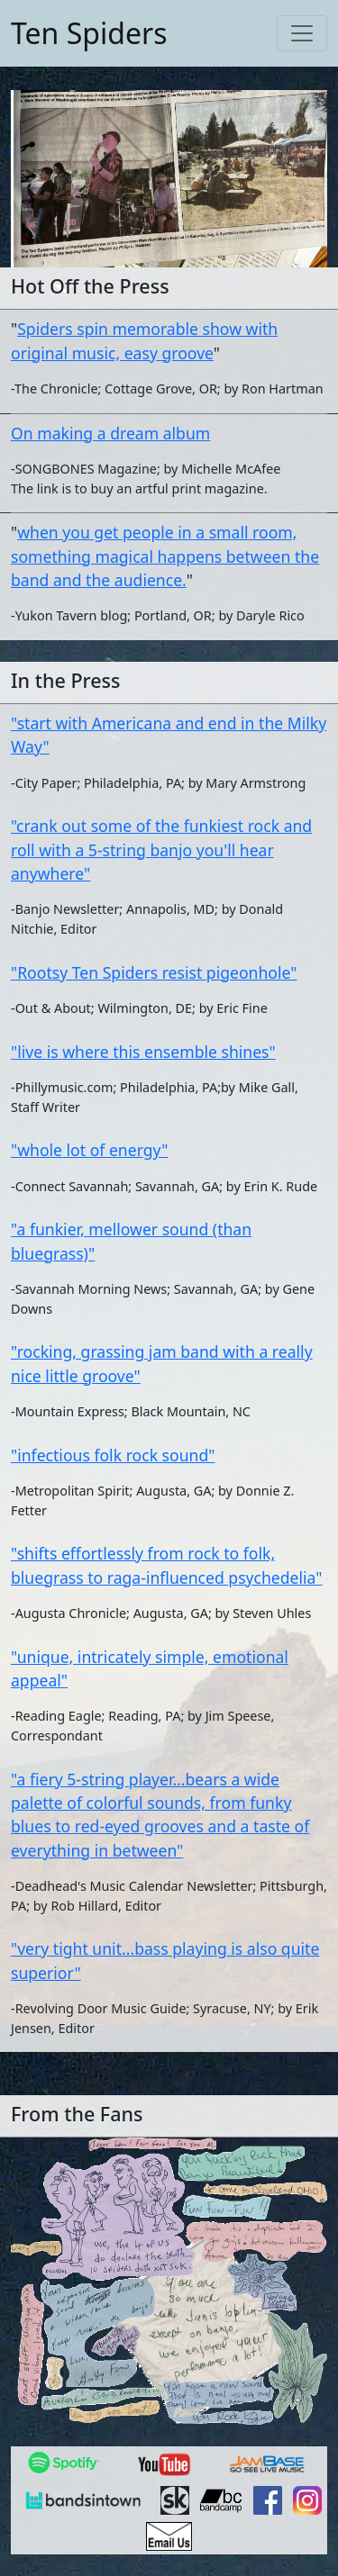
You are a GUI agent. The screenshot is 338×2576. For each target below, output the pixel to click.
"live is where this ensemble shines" (143, 1051)
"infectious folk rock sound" (113, 1455)
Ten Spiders (89, 33)
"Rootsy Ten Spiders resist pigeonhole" (154, 972)
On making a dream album (110, 433)
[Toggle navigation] (302, 33)
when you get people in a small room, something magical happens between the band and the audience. (165, 556)
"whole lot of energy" (89, 1150)
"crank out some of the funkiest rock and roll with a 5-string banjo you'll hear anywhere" (161, 849)
